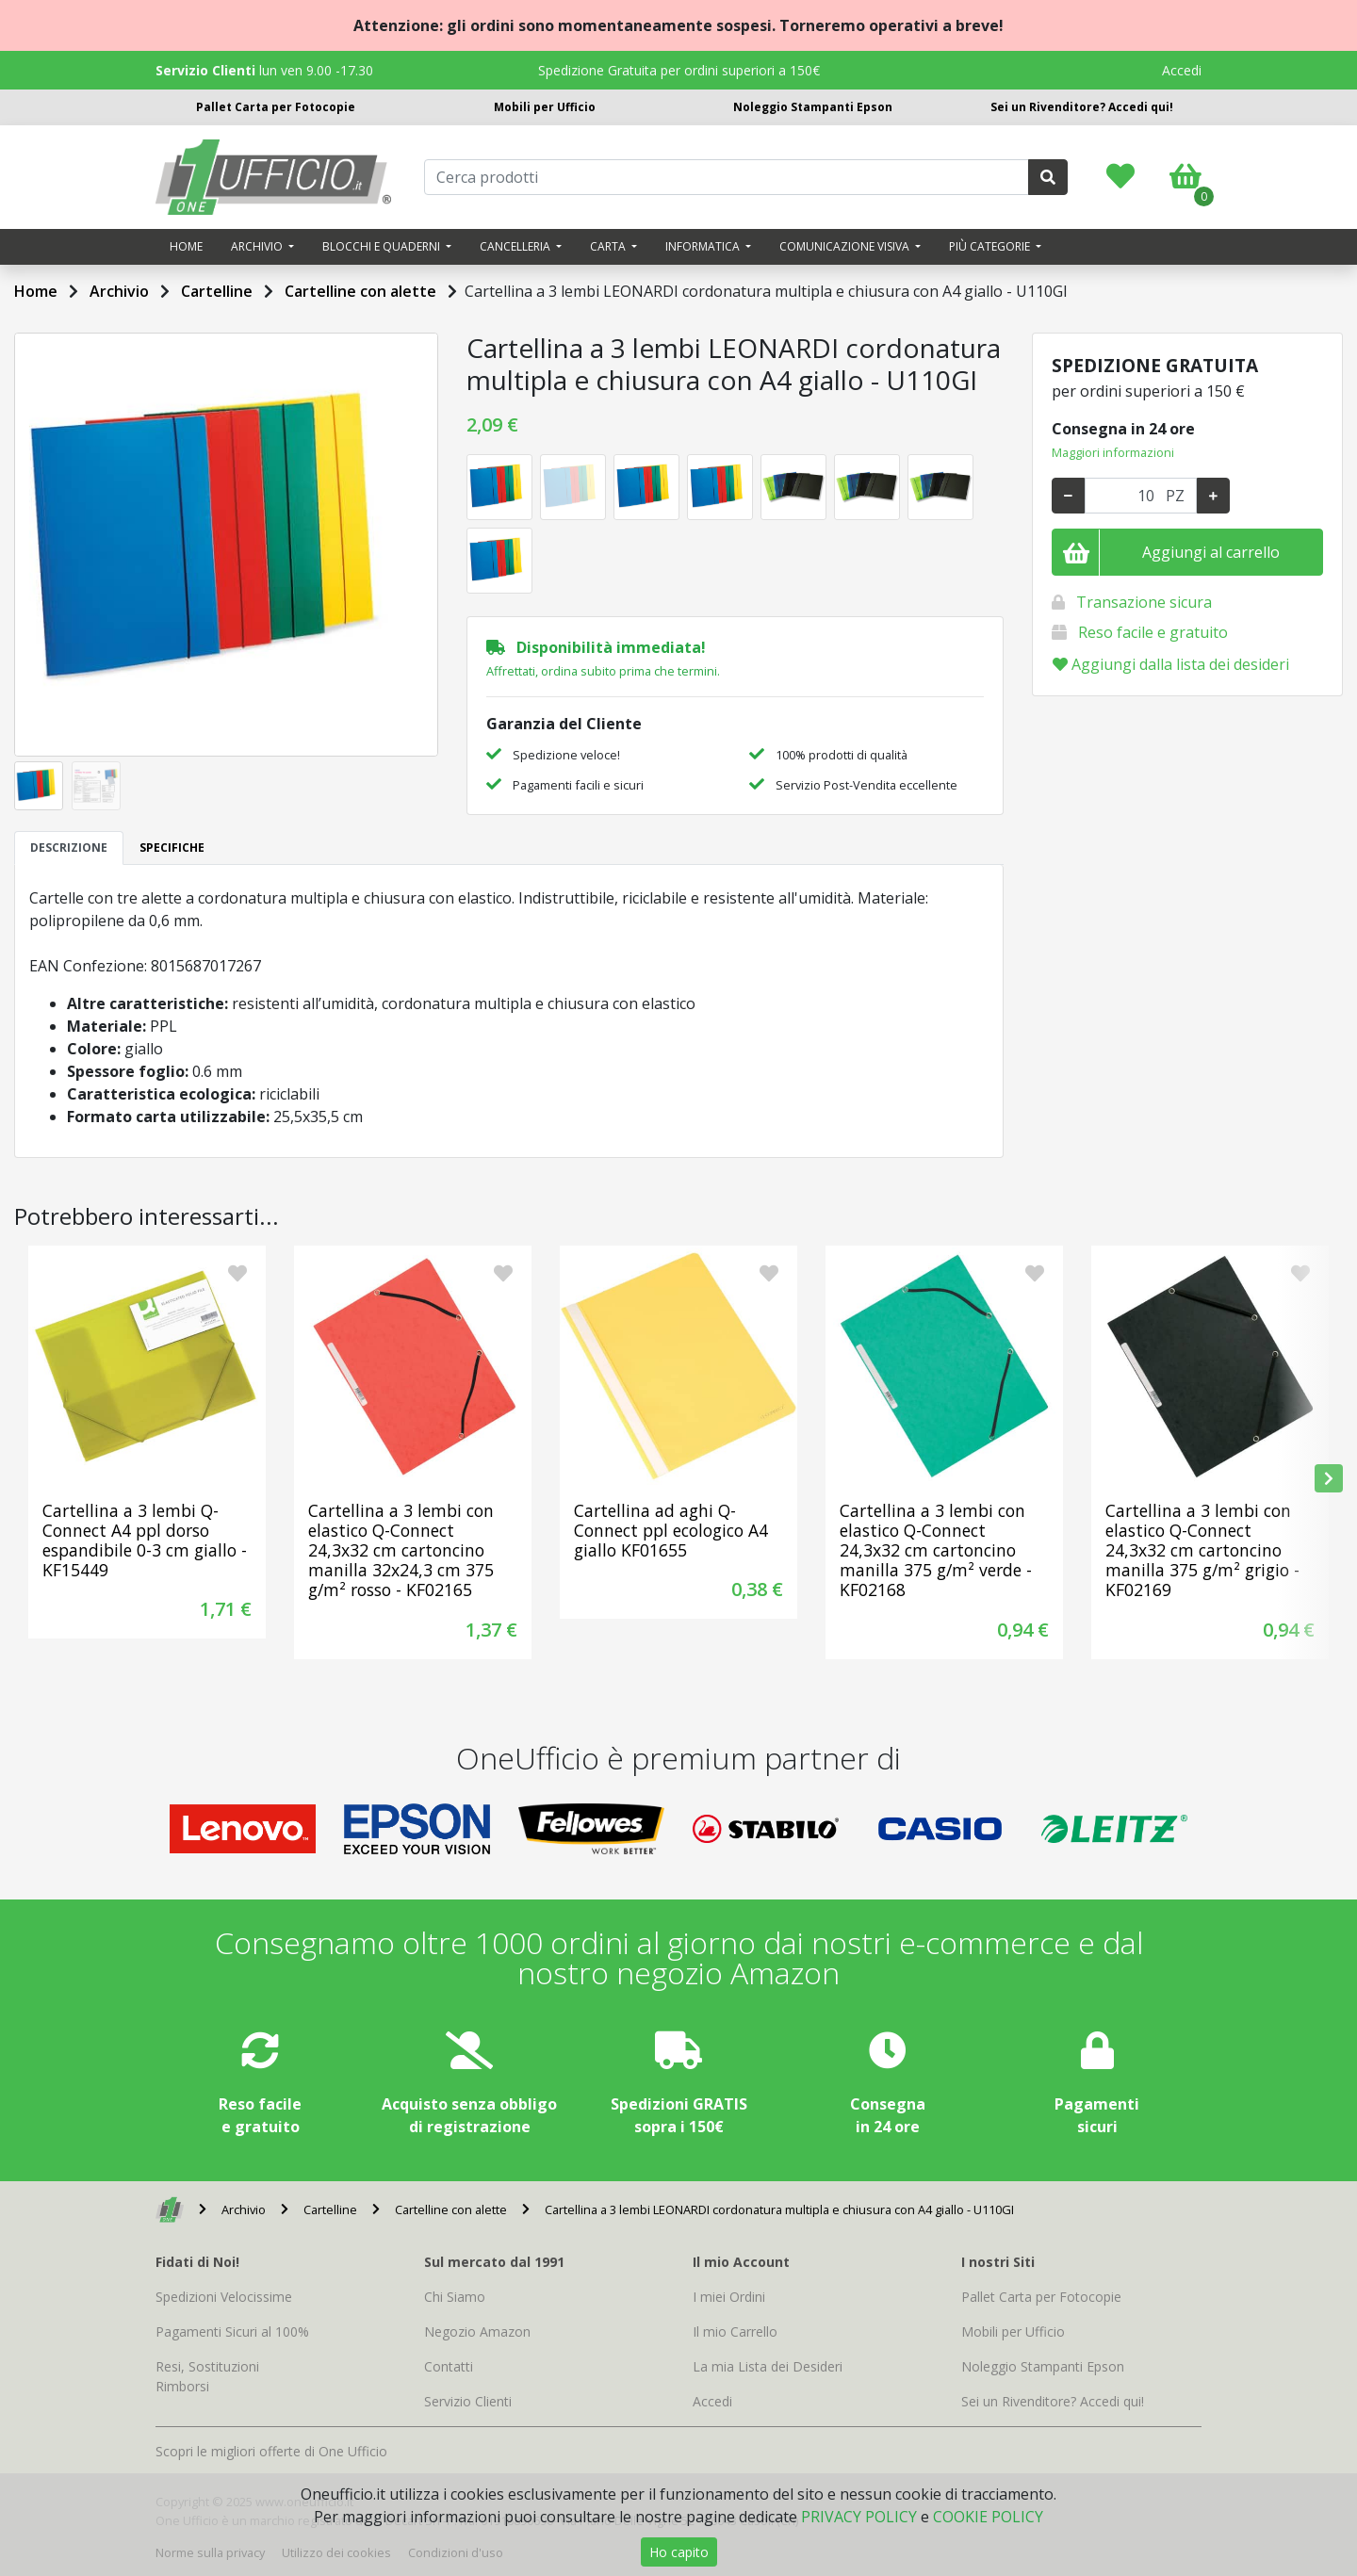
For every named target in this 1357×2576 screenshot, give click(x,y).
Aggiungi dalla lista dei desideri (1171, 664)
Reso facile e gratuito (1153, 632)
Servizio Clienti (468, 2401)
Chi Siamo (454, 2297)
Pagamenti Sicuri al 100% (232, 2331)
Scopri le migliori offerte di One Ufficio (271, 2451)
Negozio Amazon (477, 2331)
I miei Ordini (729, 2297)
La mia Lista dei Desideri (767, 2366)
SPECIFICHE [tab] (171, 848)
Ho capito (679, 2552)
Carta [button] (609, 246)
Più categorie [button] (991, 246)
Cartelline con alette (360, 291)
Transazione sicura (1144, 602)
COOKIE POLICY (988, 2516)
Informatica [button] (704, 246)
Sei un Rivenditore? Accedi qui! (1081, 107)
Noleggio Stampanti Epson (812, 107)
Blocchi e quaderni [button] (382, 246)
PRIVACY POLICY (859, 2516)
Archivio (119, 291)
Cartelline (217, 291)
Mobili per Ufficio (545, 107)
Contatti (448, 2366)
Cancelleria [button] (516, 246)
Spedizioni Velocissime (223, 2297)
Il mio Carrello (735, 2331)
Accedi (1182, 70)
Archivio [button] (258, 246)
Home (186, 246)
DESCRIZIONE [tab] (68, 848)
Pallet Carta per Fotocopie (275, 107)
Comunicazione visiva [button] (845, 246)
